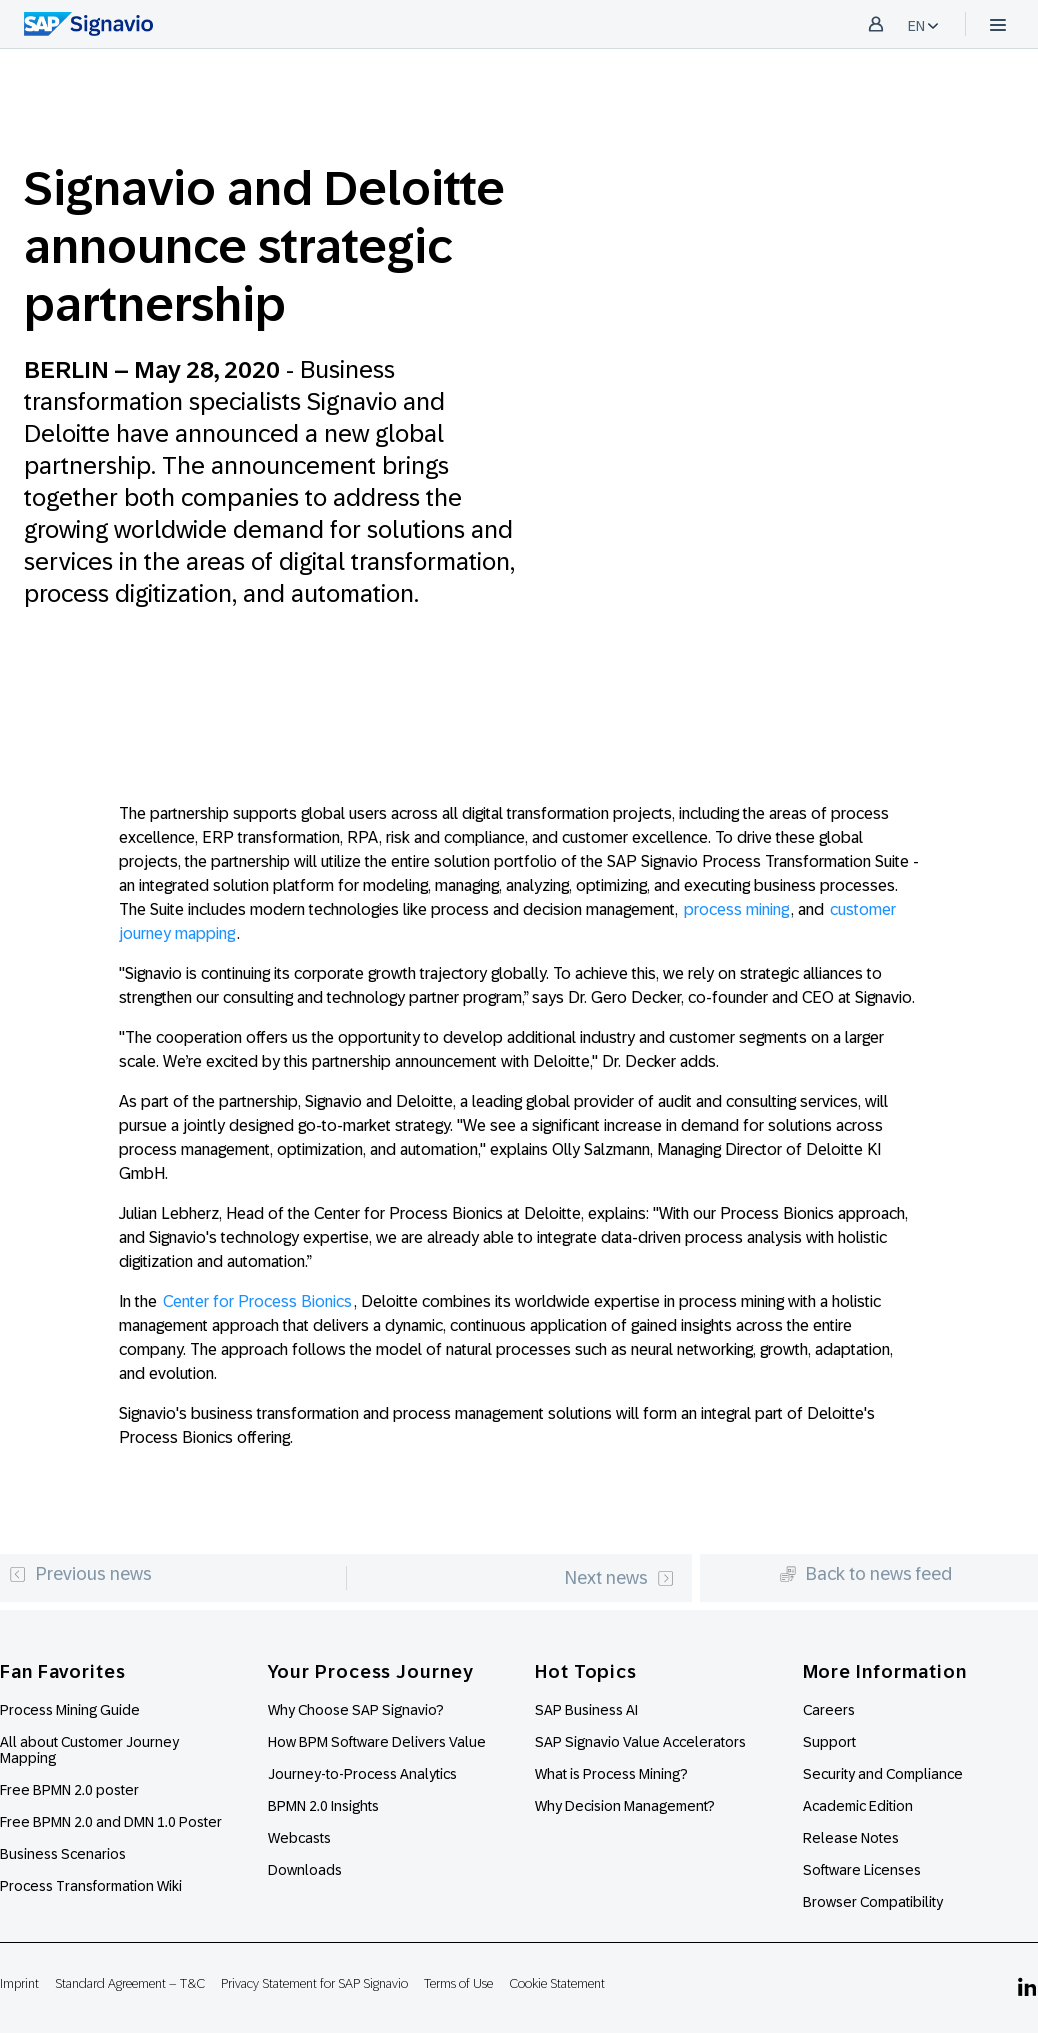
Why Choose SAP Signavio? (356, 1710)
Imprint (19, 1983)
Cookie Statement (557, 1983)
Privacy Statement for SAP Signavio (314, 1983)
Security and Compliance (883, 1774)
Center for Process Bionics (257, 1301)
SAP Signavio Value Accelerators (640, 1742)
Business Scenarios (63, 1854)
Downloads (305, 1870)
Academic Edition (858, 1806)
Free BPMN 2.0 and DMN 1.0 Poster (111, 1822)
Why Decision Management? (625, 1806)
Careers (829, 1710)
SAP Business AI (586, 1710)
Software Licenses (862, 1870)
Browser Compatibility (873, 1902)
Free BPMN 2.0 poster (69, 1790)
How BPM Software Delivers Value (377, 1742)
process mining (736, 909)
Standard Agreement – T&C (130, 1983)
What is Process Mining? (611, 1774)
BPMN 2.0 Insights (323, 1806)
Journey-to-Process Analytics (364, 1774)
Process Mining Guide (70, 1710)
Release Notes (851, 1838)
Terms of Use (458, 1983)
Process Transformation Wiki (91, 1886)
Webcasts (299, 1838)
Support (829, 1742)
